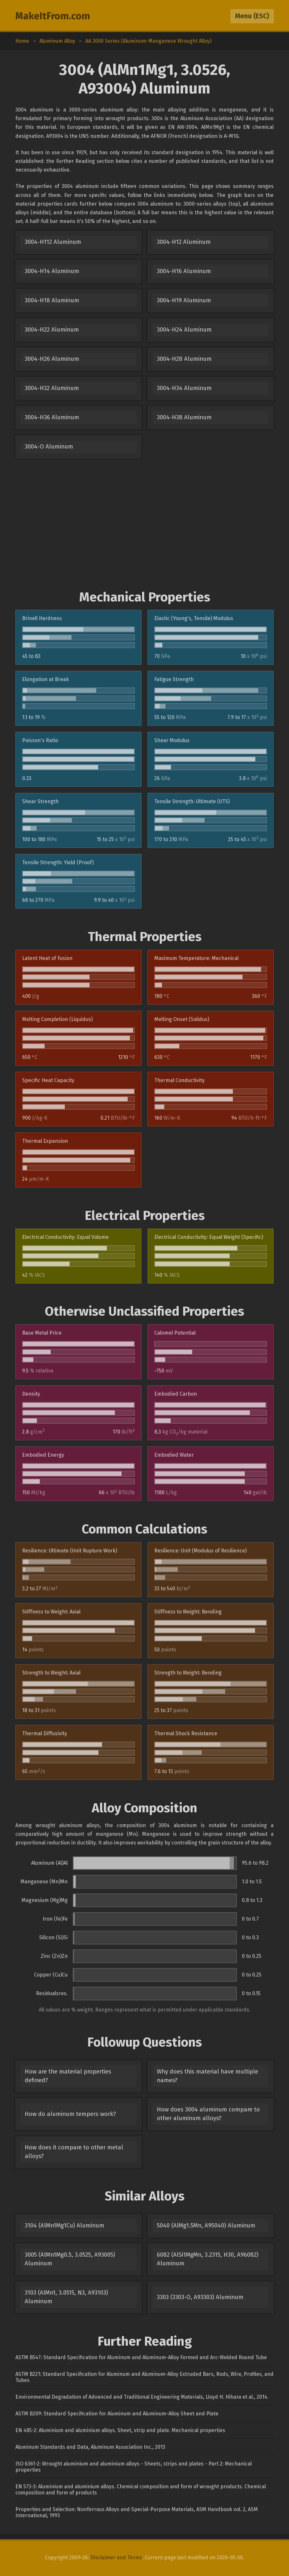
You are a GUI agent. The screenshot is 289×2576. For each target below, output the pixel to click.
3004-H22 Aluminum (52, 329)
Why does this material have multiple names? (207, 2076)
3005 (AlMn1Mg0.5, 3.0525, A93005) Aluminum (70, 2259)
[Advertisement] (144, 524)
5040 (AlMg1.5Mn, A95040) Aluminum (206, 2225)
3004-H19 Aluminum (184, 300)
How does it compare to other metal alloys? (74, 2152)
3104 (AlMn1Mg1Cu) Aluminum (64, 2225)
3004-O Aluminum (49, 446)
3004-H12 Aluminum (184, 241)
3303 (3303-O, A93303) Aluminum (200, 2297)
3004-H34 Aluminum (184, 388)
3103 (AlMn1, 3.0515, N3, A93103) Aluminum (66, 2297)
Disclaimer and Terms (116, 2557)
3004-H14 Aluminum (52, 271)
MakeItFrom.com (52, 16)
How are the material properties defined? (68, 2076)
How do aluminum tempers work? (70, 2114)
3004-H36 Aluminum (52, 417)
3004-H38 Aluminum (184, 417)
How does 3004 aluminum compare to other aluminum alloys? (208, 2114)
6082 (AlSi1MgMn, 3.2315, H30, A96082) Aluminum (208, 2259)
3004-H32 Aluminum (52, 388)
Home (22, 41)
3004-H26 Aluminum (52, 358)
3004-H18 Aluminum (52, 300)
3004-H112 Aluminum (53, 241)
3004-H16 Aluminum (184, 271)
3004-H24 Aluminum (184, 329)
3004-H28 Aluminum (184, 358)
